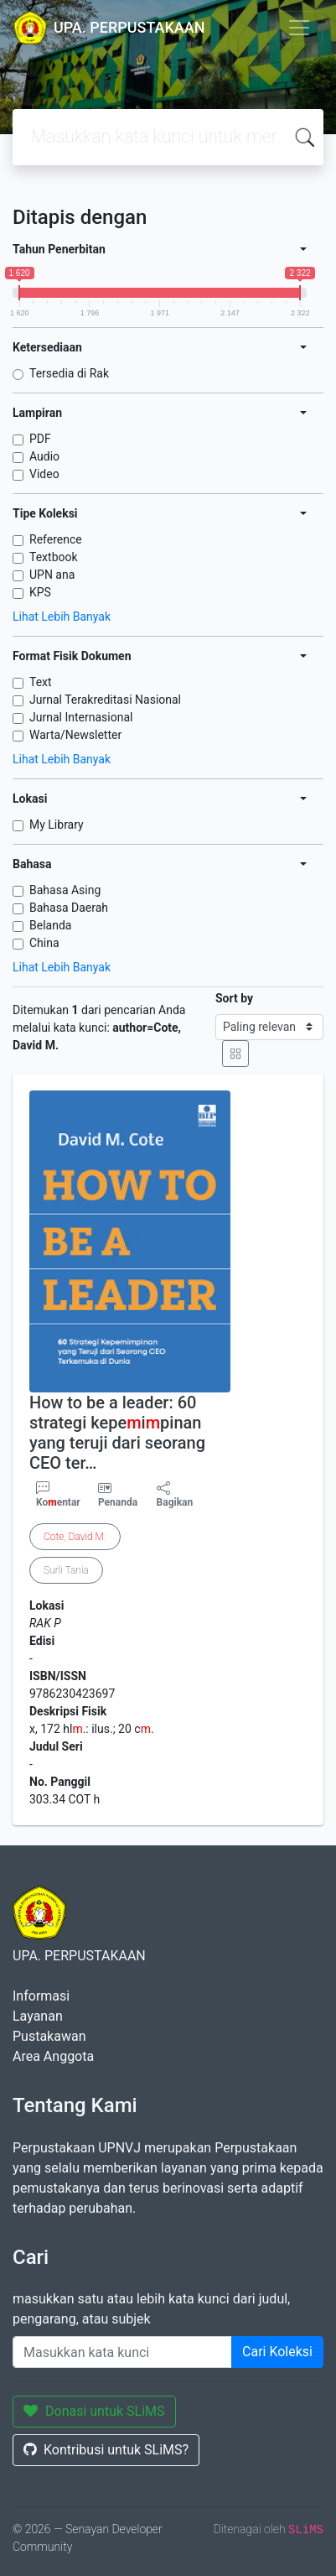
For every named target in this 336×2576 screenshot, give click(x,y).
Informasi (41, 1996)
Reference (55, 539)
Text (40, 682)
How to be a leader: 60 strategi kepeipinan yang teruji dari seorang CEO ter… (117, 1432)
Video (44, 474)
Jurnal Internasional (80, 717)
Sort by (234, 998)
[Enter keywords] (122, 2352)
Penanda (117, 1502)
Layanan (38, 2016)
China (44, 943)
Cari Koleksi (277, 2352)
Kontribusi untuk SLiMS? (106, 2450)
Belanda (50, 925)
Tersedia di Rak (69, 373)
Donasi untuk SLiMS (94, 2411)
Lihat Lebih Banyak (62, 616)
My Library (56, 824)
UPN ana (52, 574)
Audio (44, 456)
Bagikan (175, 1494)
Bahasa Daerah (68, 907)
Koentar (58, 1494)
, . (75, 1537)
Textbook (53, 557)
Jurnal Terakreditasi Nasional (105, 699)
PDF (40, 438)
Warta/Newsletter (75, 735)
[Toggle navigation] (299, 27)
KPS (40, 592)
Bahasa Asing (65, 890)
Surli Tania (66, 1570)
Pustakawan (49, 2036)
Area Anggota (53, 2056)
